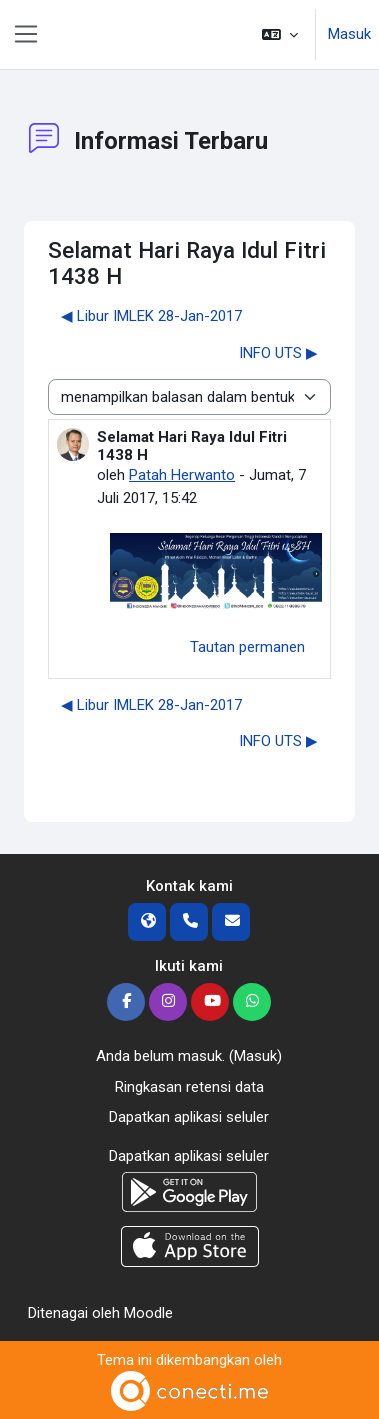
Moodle (148, 1313)
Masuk (349, 34)
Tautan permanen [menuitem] (247, 647)
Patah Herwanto (182, 475)
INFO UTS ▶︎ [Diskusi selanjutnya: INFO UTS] (278, 353)
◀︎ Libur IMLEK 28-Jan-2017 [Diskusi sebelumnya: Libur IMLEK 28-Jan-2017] (151, 316)
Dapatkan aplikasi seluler (189, 1117)
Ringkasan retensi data (189, 1087)
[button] (280, 34)
